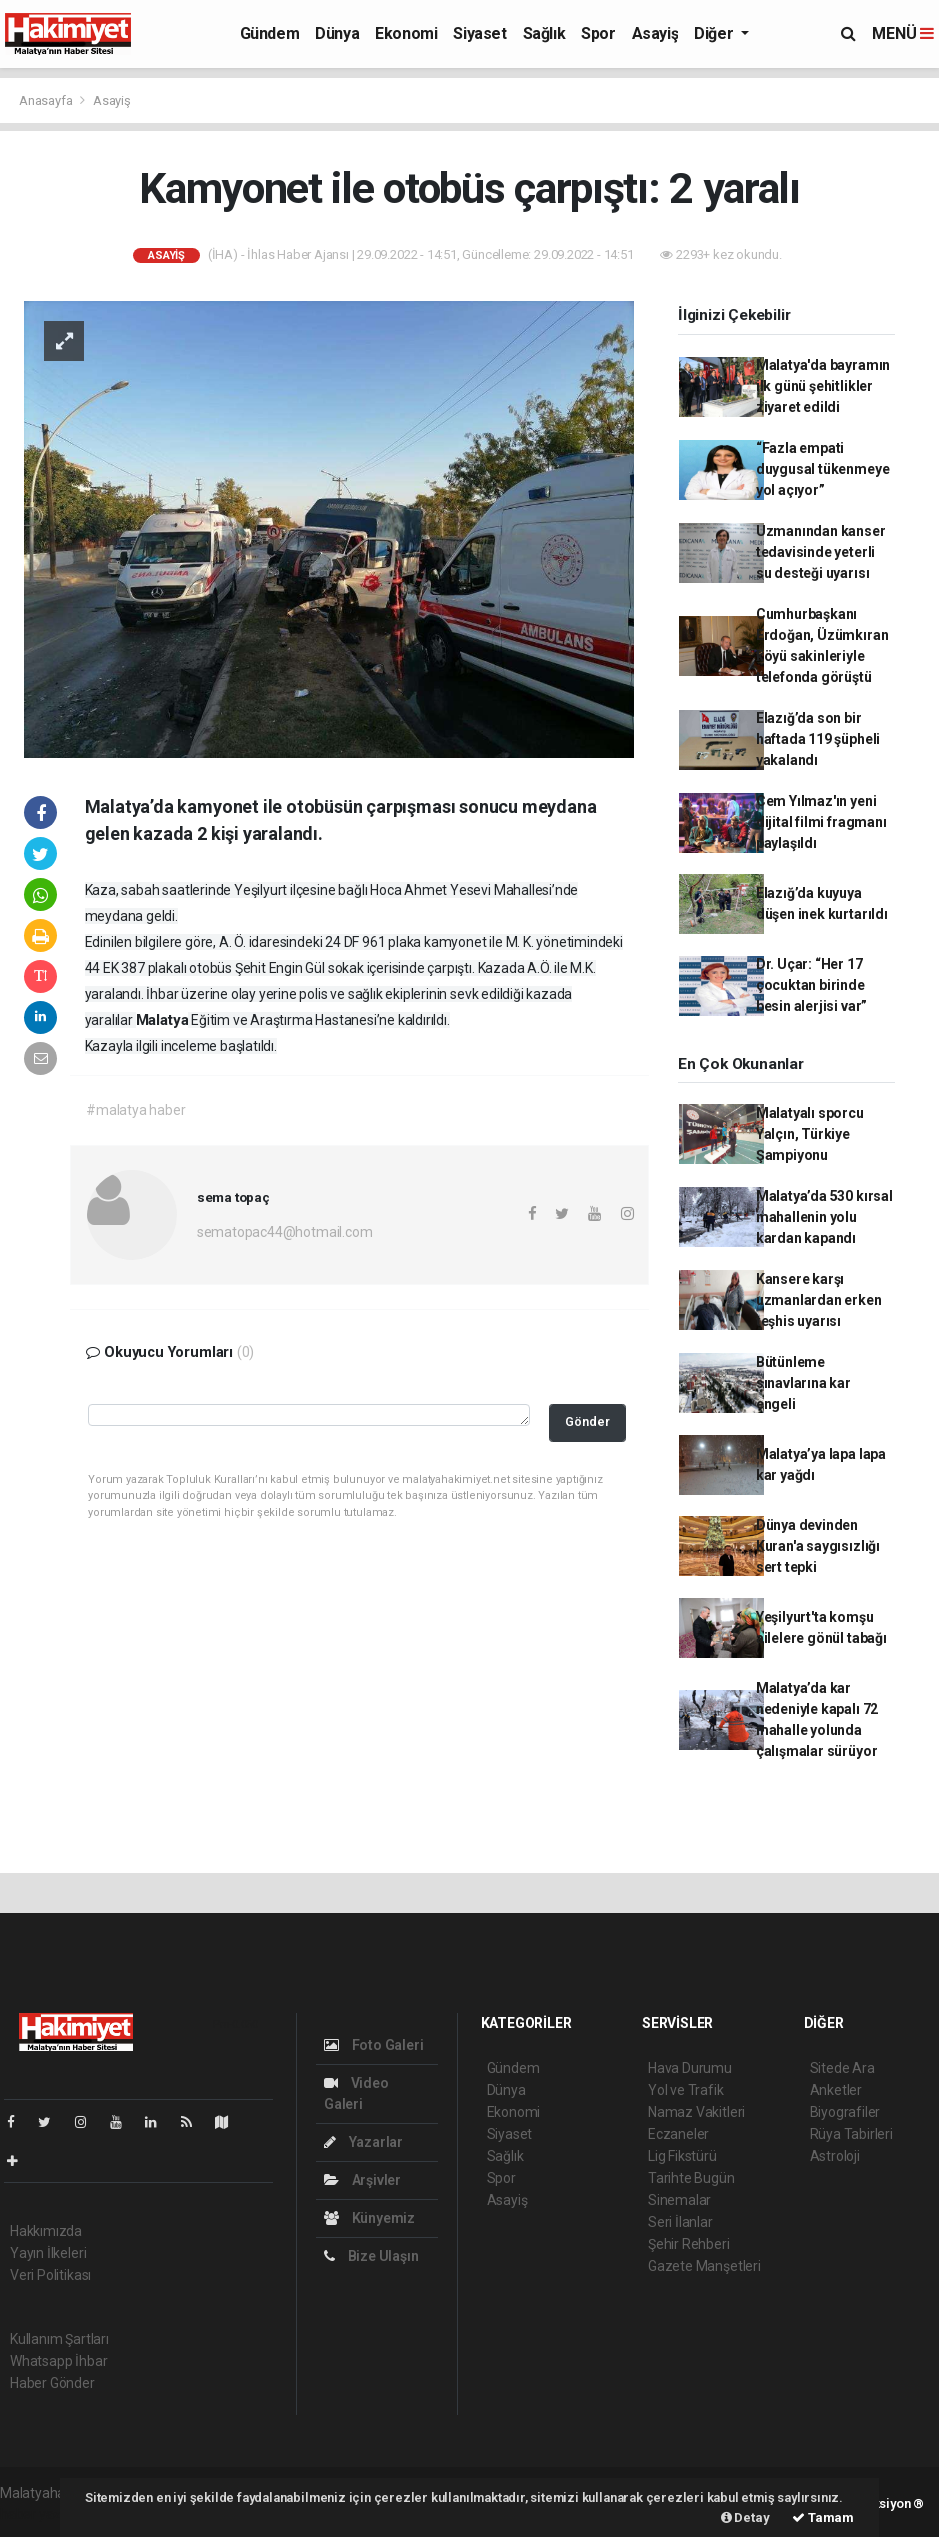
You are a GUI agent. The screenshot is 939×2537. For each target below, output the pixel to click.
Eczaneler (678, 2134)
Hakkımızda (46, 2231)
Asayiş (655, 33)
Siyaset (479, 33)
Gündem (270, 33)
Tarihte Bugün (691, 2178)
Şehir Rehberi (689, 2244)
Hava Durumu (690, 2068)
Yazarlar (363, 2142)
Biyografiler (845, 2112)
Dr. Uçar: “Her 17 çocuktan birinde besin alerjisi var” (811, 985)
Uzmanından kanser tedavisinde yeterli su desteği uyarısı (821, 552)
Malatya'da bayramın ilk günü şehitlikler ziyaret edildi (823, 386)
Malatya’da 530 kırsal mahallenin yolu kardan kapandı (824, 1217)
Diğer (715, 33)
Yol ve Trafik (686, 2090)
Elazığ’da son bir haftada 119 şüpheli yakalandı (818, 739)
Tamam (823, 2517)
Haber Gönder (52, 2383)
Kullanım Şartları (59, 2339)
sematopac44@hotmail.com (285, 1232)
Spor (598, 33)
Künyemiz (369, 2218)
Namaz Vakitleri (696, 2112)
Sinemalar (679, 2200)
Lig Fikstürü (682, 2156)
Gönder (587, 1421)
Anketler (836, 2090)
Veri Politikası (50, 2275)
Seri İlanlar (680, 2222)
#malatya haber (135, 1110)
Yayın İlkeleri (48, 2253)
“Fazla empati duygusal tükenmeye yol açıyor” (823, 469)
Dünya (337, 33)
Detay (745, 2517)
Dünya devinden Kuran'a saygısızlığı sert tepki (818, 1546)
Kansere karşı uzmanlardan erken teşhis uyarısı (819, 1300)
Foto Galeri (374, 2045)
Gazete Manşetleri (704, 2266)
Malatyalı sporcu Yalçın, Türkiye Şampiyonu (810, 1134)
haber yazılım (41, 2514)
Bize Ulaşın (371, 2256)
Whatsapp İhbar (58, 2361)
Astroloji (835, 2156)
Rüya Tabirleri (851, 2134)
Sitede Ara (842, 2068)
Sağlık (544, 33)
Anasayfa (47, 100)
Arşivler (362, 2180)
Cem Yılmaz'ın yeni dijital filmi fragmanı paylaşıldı (821, 822)
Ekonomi (406, 33)
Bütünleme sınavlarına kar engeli (803, 1383)
